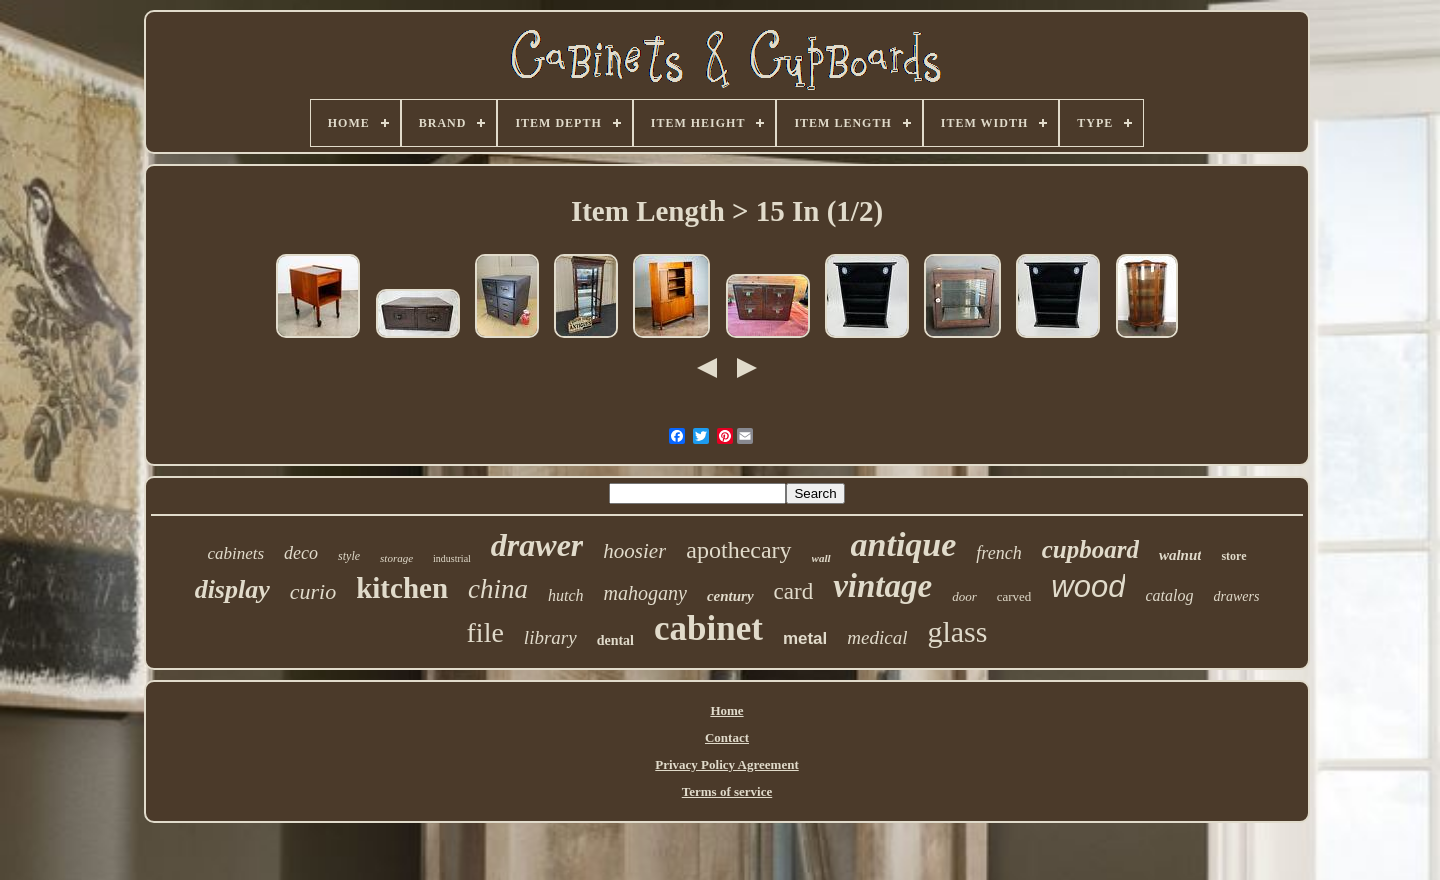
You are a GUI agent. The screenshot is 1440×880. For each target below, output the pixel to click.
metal (805, 638)
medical (877, 637)
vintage (882, 586)
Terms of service (727, 791)
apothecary (738, 550)
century (730, 596)
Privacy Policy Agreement (726, 764)
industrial (452, 558)
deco (301, 553)
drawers (1236, 596)
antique (904, 544)
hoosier (634, 551)
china (498, 589)
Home (726, 710)
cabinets (235, 553)
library (550, 637)
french (998, 553)
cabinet (708, 628)
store (1233, 556)
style (349, 556)
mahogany (645, 593)
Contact (727, 737)
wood (1088, 586)
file (485, 632)
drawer (537, 545)
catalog (1169, 595)
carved (1014, 596)
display (232, 589)
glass (957, 631)
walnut (1180, 555)
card (794, 591)
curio (313, 591)
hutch (566, 595)
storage (396, 558)
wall (821, 558)
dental (615, 640)
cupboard (1090, 549)
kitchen (402, 588)
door (964, 596)
